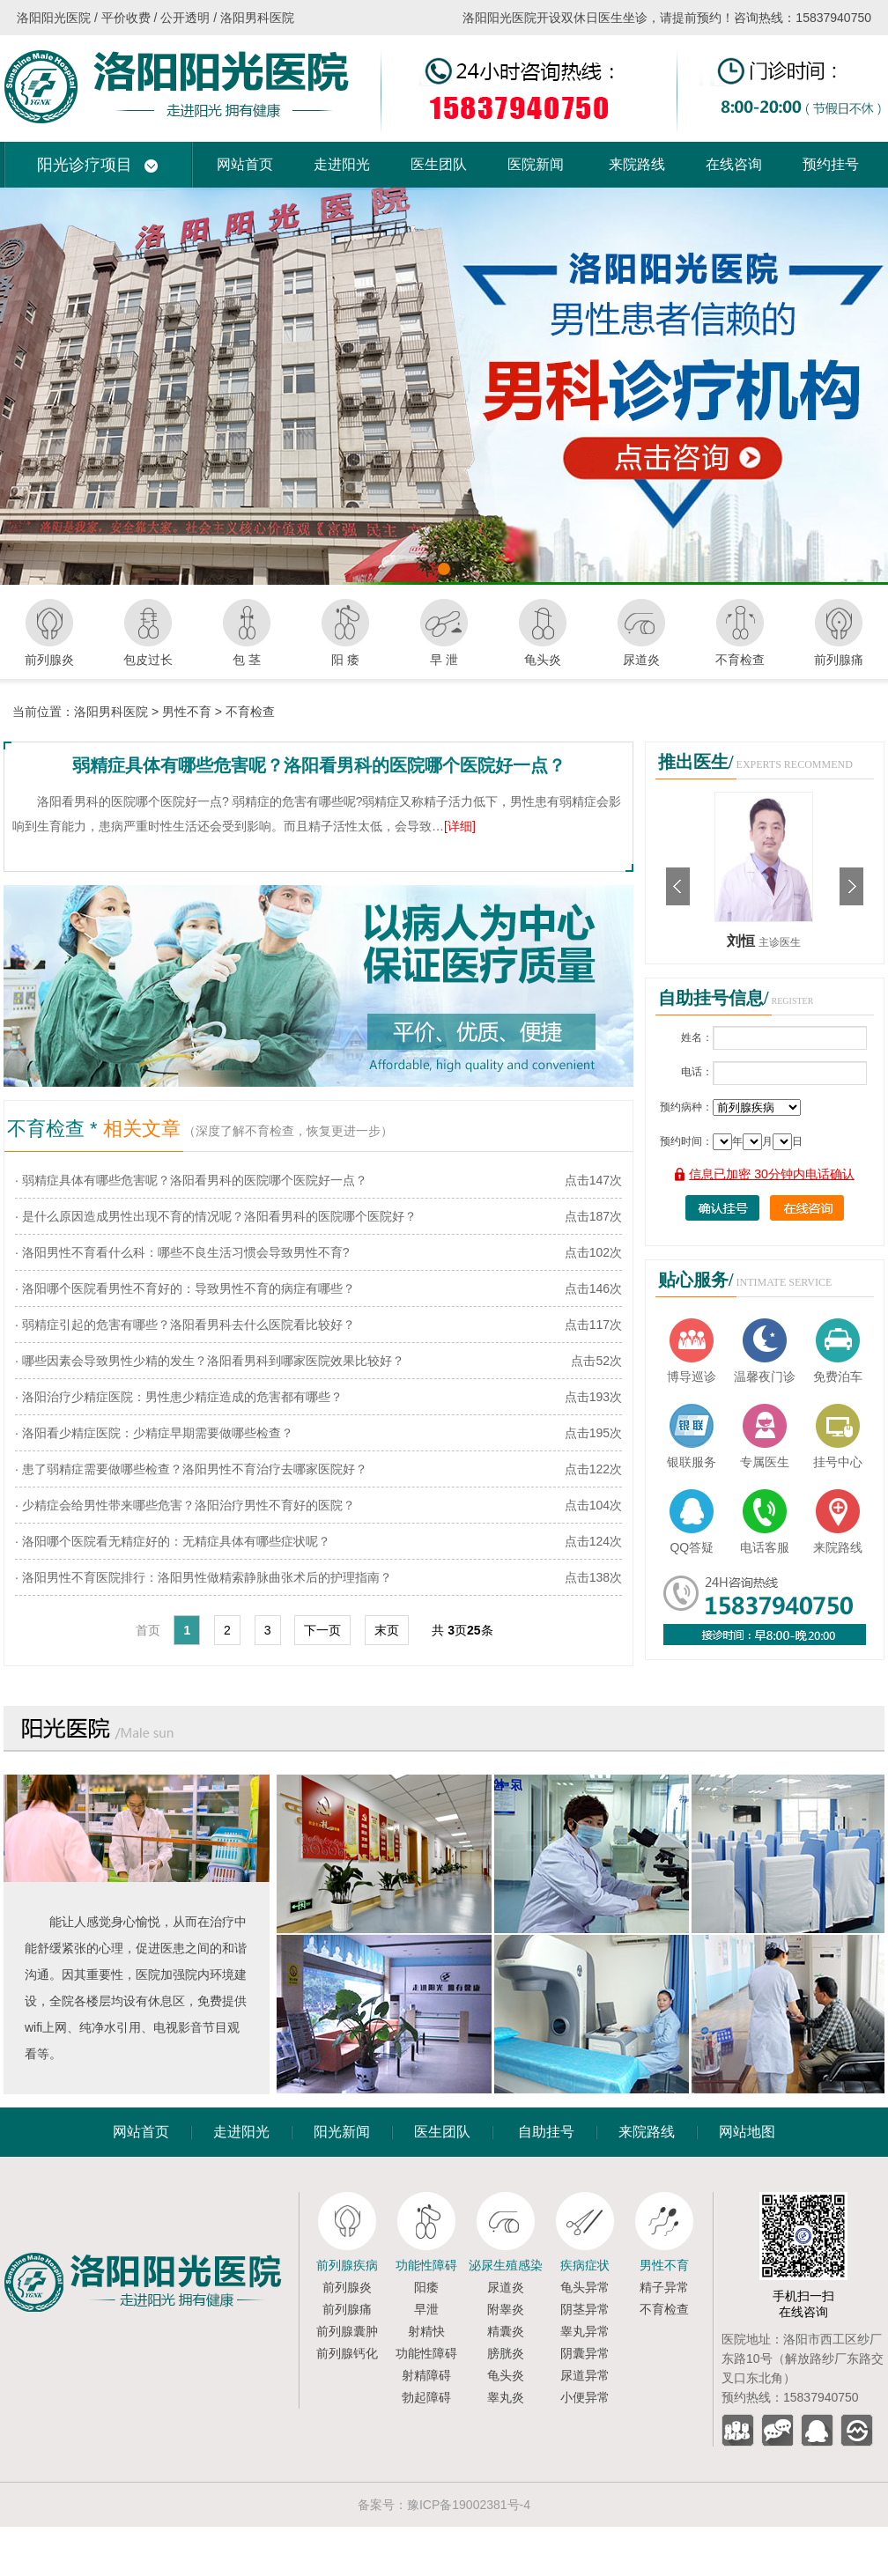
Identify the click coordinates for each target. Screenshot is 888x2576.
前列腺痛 (347, 2309)
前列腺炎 (347, 2287)
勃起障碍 (426, 2397)
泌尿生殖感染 (506, 2265)
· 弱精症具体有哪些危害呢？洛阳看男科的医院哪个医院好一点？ (191, 1180)
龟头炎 (505, 2375)
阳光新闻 (342, 2131)
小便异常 (585, 2397)
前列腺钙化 (347, 2353)
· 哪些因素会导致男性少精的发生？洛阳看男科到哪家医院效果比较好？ (209, 1361)
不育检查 (250, 712)
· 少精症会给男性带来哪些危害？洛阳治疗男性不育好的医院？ (185, 1505)
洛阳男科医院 (111, 712)
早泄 (426, 2309)
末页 (386, 1630)
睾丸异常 (585, 2331)
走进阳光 (342, 164)
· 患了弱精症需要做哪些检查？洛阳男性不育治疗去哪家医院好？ (191, 1469)
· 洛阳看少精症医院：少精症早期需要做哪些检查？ (154, 1433)
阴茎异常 (585, 2309)
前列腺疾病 (347, 2265)
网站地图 (747, 2131)
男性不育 (186, 712)
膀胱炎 (505, 2353)
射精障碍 (426, 2375)
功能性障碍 (426, 2265)
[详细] (460, 826)
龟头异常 (585, 2287)
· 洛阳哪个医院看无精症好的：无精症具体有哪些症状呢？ (172, 1541)
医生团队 (439, 164)
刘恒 (742, 941)
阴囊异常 (585, 2353)
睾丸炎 (505, 2397)
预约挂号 (831, 164)
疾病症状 (585, 2265)
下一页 (322, 1630)
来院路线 (637, 164)
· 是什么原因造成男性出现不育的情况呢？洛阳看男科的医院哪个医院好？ (216, 1216)
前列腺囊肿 (347, 2331)
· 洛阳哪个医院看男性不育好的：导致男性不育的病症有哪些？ (185, 1288)
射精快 (426, 2331)
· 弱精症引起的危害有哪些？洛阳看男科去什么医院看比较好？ (185, 1325)
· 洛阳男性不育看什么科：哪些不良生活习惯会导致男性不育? (182, 1252)
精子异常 (664, 2287)
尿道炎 (505, 2287)
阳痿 (426, 2287)
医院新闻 (535, 164)
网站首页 (245, 164)
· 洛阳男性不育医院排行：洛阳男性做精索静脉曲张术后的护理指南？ (203, 1577)
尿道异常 (585, 2375)
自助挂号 (546, 2131)
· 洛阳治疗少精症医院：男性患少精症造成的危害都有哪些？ (179, 1397)
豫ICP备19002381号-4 (468, 2505)
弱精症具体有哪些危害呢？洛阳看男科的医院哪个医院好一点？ (319, 765)
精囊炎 (505, 2331)
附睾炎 (505, 2309)
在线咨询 (734, 164)
